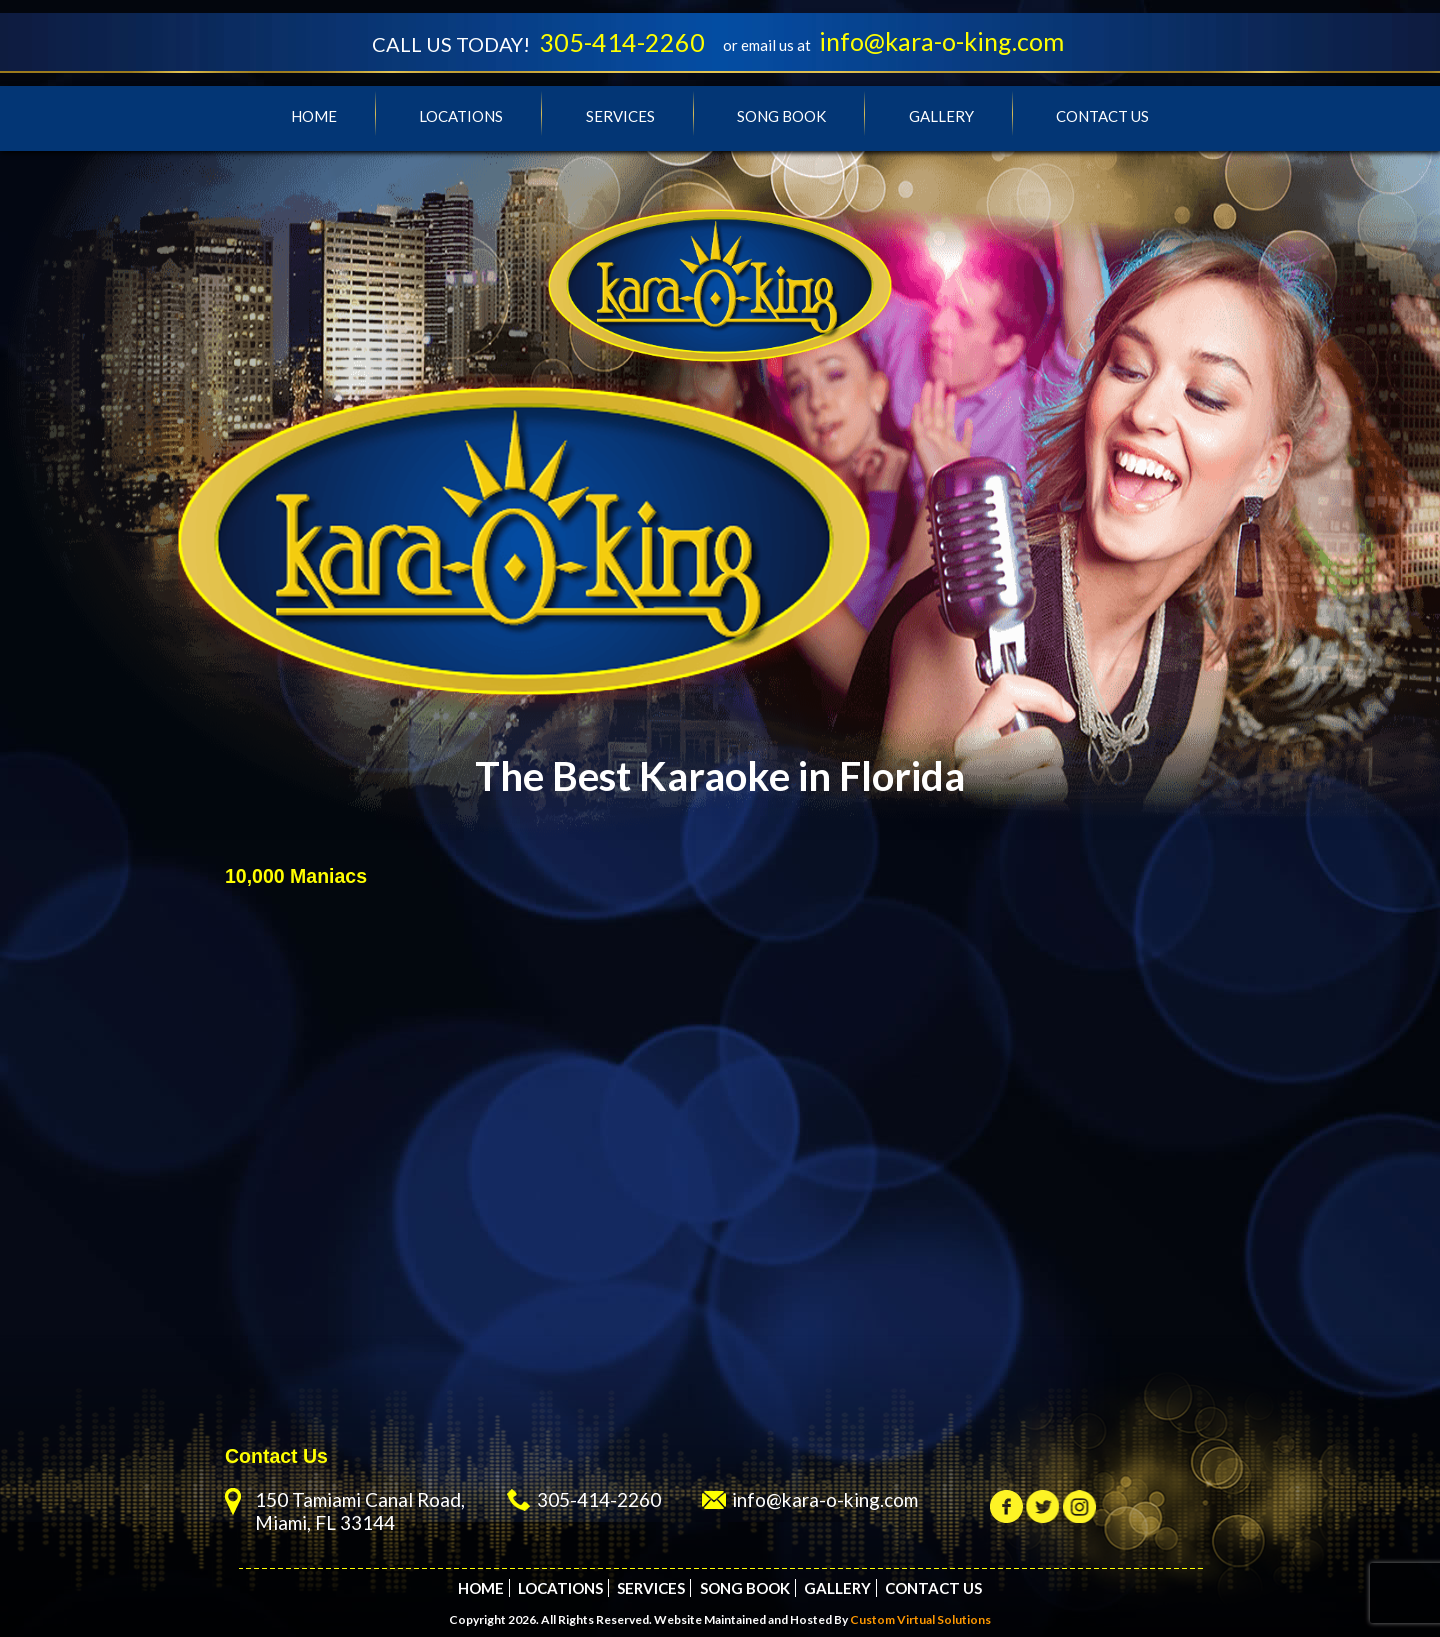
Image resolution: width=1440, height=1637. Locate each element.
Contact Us (1102, 116)
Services (620, 116)
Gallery (941, 116)
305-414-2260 (622, 42)
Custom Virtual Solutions (920, 1619)
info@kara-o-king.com (941, 41)
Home (314, 116)
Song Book (781, 116)
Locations (461, 116)
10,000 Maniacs (296, 876)
